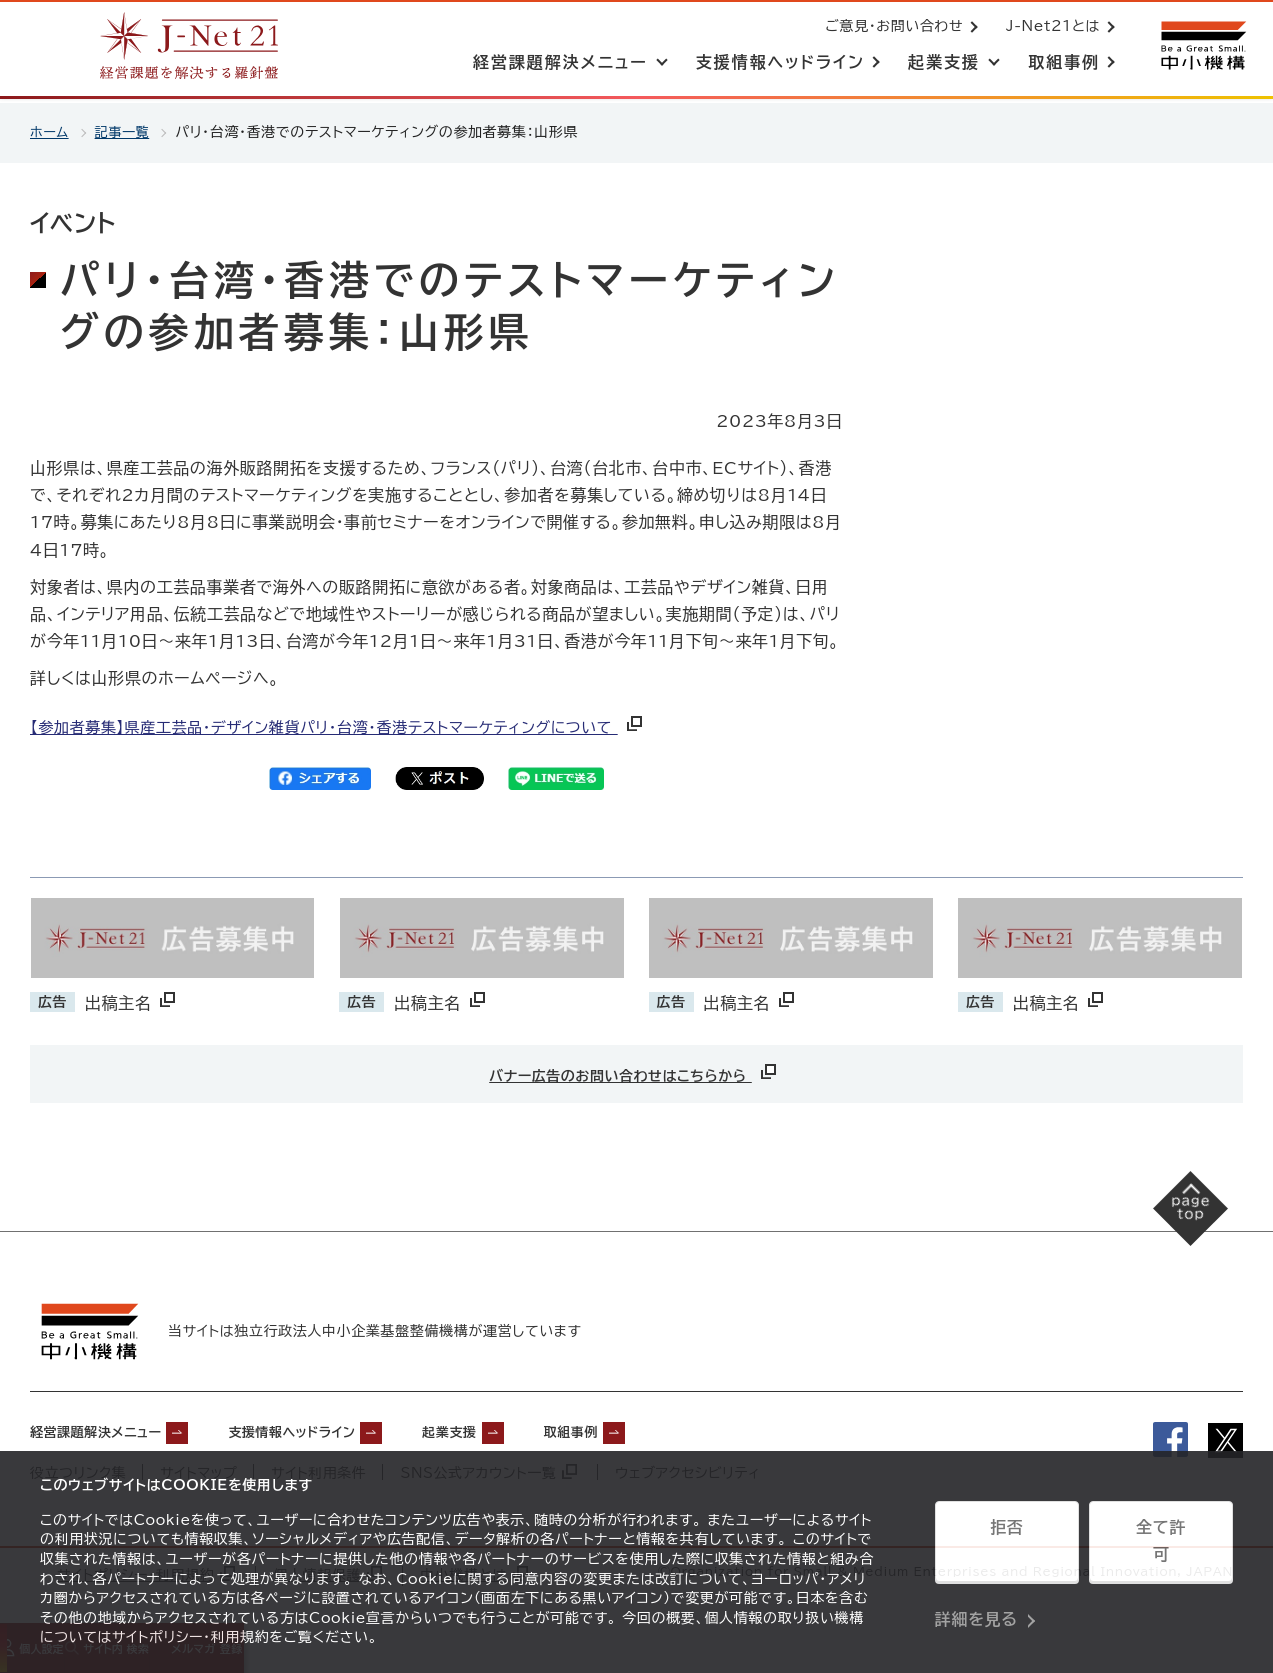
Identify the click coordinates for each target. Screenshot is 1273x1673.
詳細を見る (976, 1598)
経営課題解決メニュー (110, 1427)
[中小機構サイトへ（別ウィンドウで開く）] (1201, 47)
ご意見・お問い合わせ (890, 28)
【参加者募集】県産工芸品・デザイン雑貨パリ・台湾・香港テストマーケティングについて (356, 727)
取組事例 (663, 1427)
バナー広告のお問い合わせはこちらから (634, 1071)
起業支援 (524, 1427)
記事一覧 (126, 132)
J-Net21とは (1049, 28)
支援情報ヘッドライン (341, 1427)
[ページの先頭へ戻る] (1173, 1223)
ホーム (50, 132)
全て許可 (1161, 1548)
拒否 (1006, 1548)
